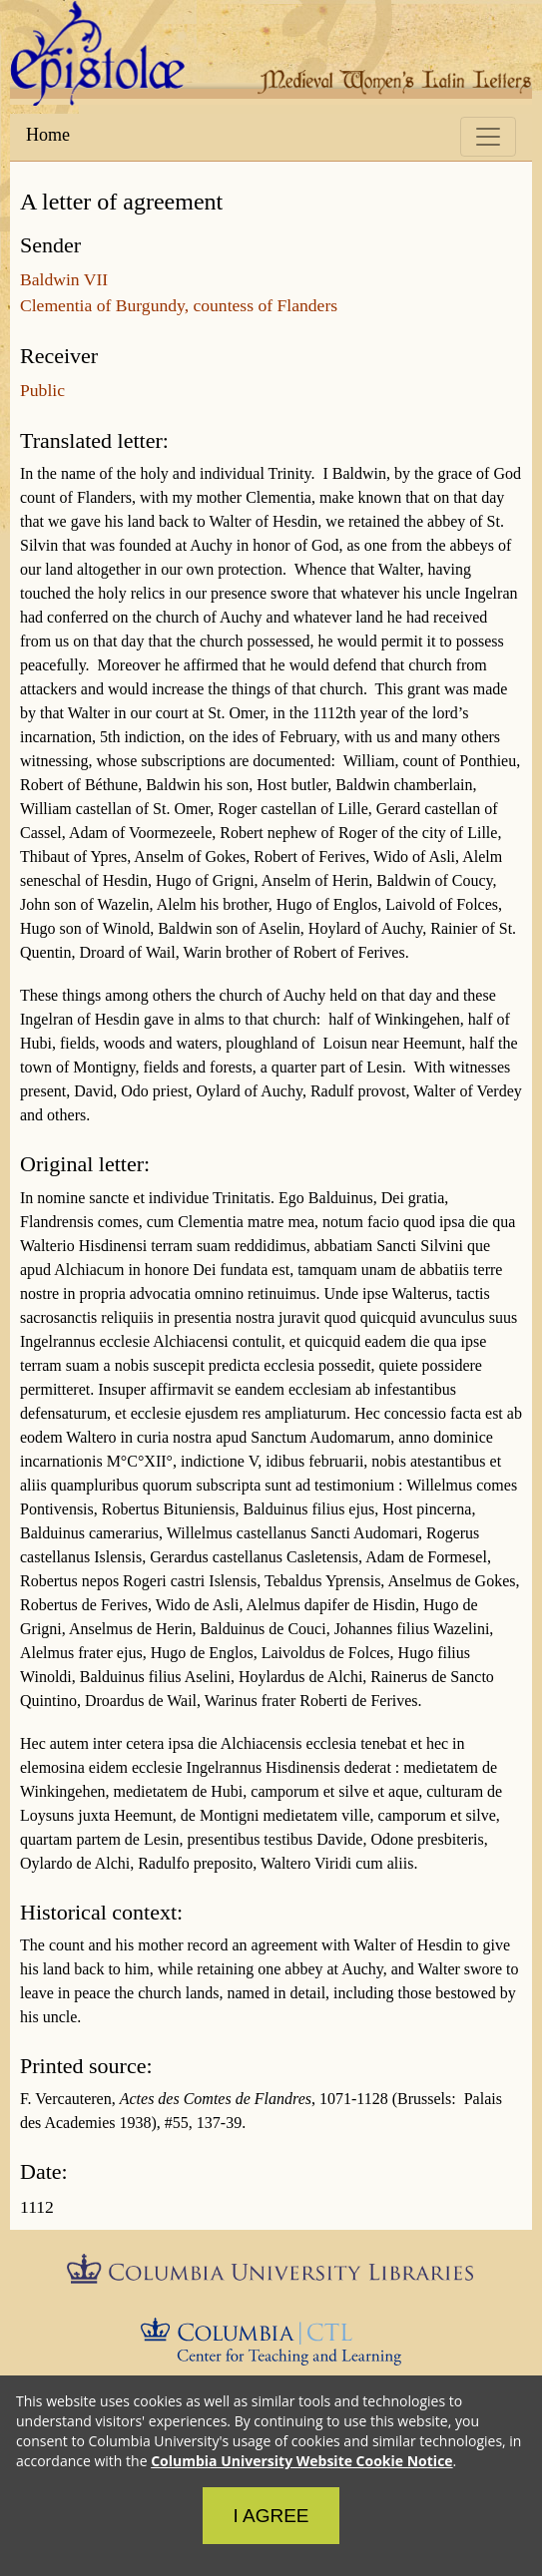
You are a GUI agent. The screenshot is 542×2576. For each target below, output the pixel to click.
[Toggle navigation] (488, 137)
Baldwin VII (64, 279)
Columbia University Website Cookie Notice (301, 2460)
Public (42, 390)
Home (48, 135)
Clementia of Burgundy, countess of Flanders (178, 305)
